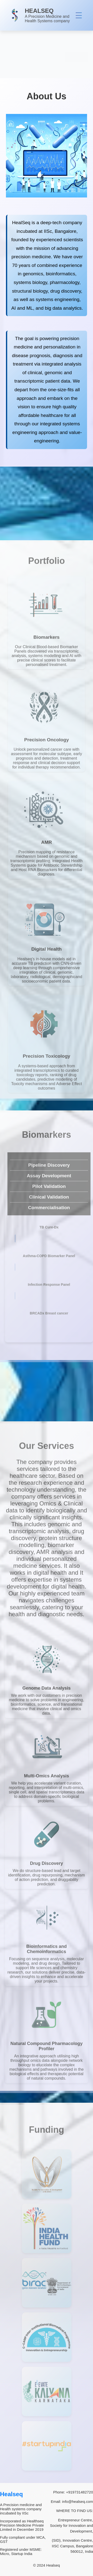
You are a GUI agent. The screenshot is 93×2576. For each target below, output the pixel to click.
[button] (79, 15)
